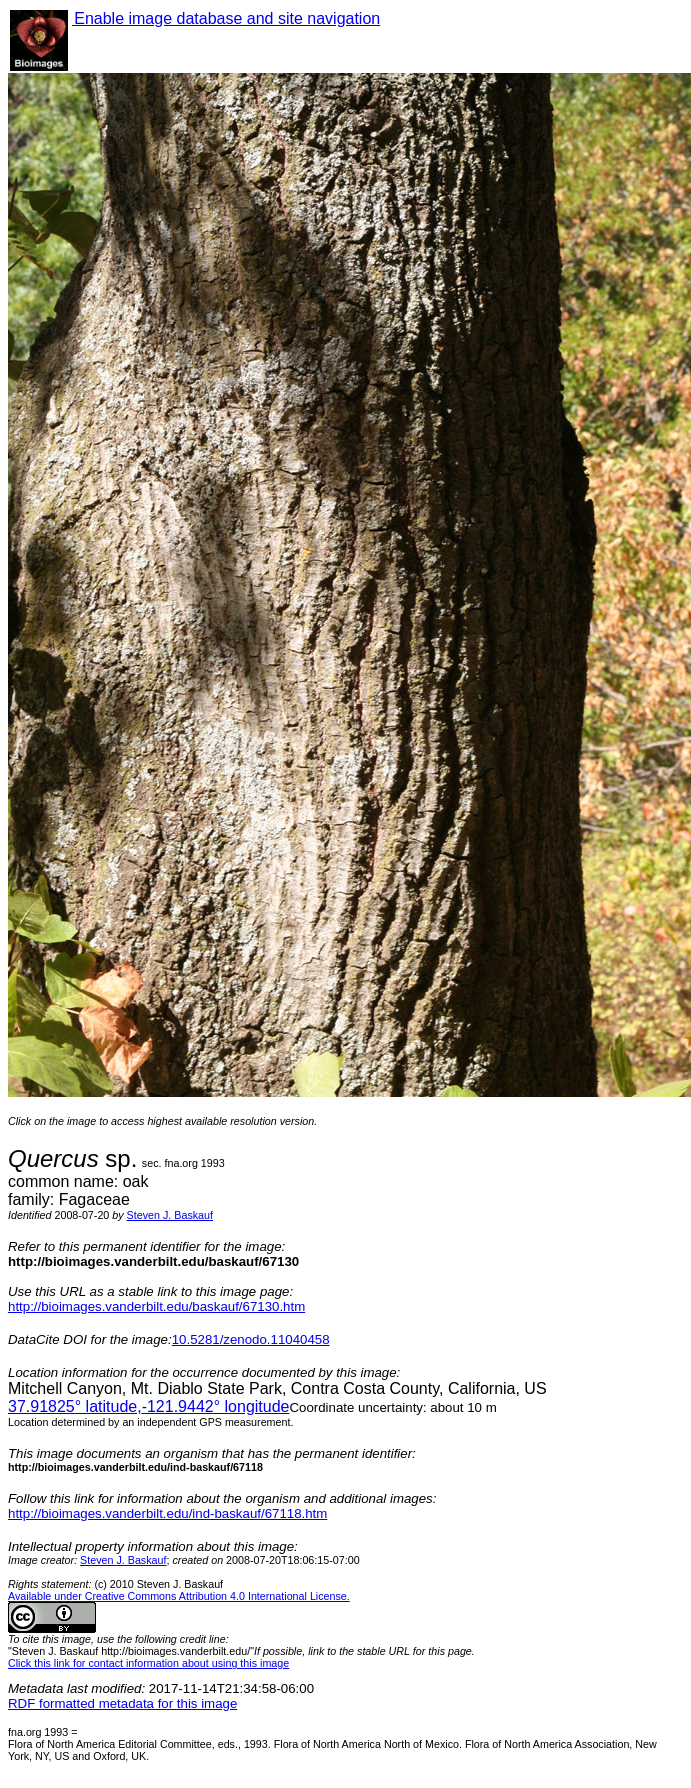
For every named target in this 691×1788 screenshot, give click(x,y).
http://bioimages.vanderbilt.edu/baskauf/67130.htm (156, 1306)
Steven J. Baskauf (170, 1215)
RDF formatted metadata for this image (122, 1703)
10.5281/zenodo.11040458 (251, 1339)
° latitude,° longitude (148, 1406)
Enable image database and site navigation (226, 18)
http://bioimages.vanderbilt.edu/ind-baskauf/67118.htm (167, 1513)
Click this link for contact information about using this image (148, 1663)
